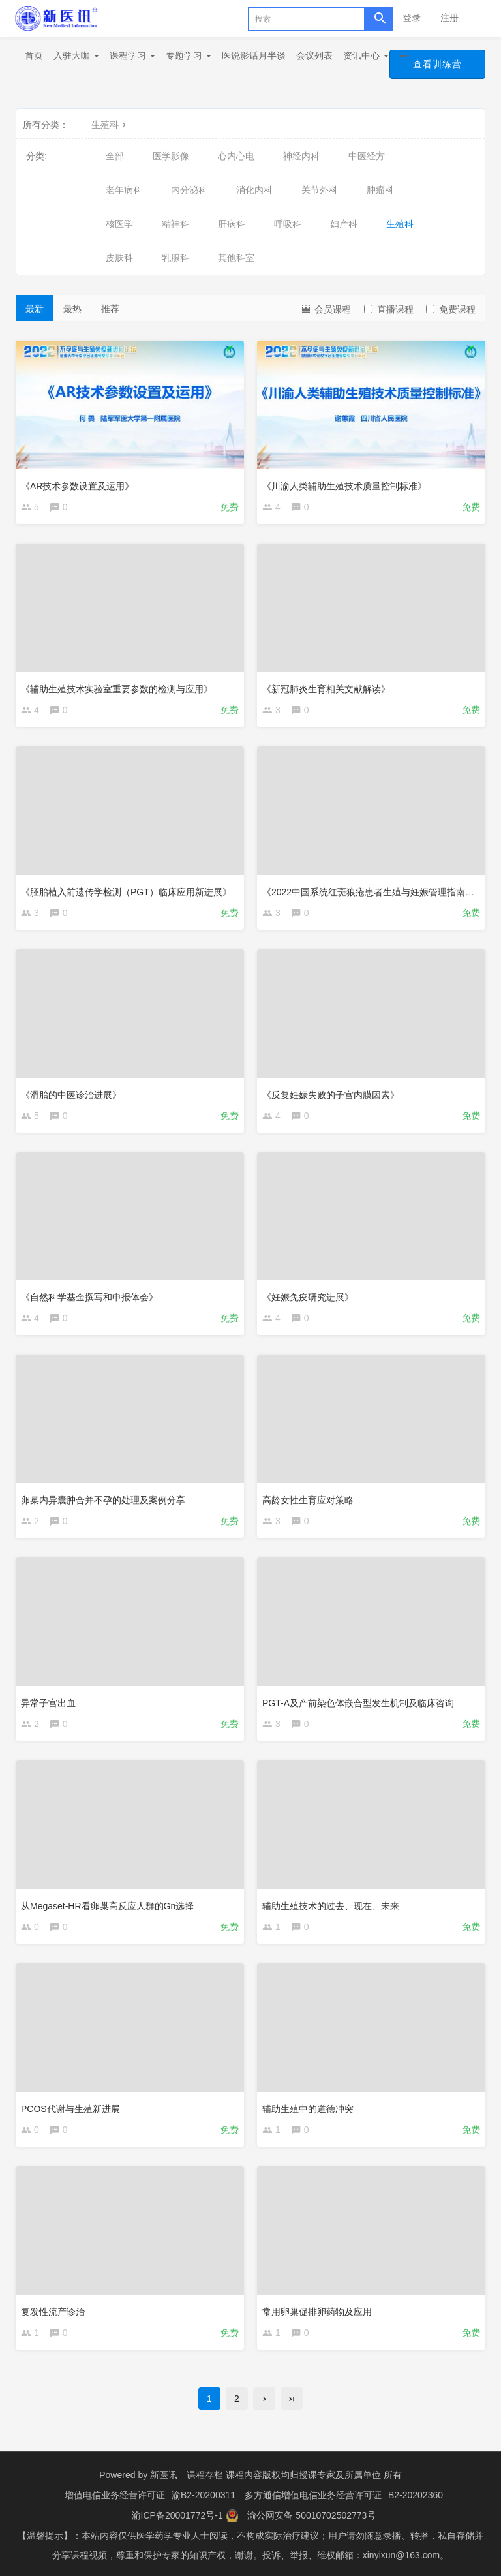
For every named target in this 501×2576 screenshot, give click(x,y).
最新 (34, 308)
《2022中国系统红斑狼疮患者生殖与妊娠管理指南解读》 (377, 892)
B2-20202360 (415, 2494)
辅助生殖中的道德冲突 (308, 2109)
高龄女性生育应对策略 (308, 1500)
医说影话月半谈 (254, 55)
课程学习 (132, 55)
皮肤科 (119, 258)
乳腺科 (175, 258)
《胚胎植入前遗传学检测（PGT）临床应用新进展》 (126, 892)
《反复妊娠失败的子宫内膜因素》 (330, 1095)
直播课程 (389, 309)
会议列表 (314, 55)
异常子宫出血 (48, 1703)
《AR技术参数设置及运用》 (77, 486)
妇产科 (343, 224)
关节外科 (319, 190)
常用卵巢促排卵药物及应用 (317, 2312)
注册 (449, 17)
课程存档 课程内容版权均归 (243, 2475)
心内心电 (236, 156)
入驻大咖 (76, 55)
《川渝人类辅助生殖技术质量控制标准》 (344, 486)
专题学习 (188, 55)
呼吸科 (287, 224)
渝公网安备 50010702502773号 (311, 2514)
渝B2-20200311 (203, 2494)
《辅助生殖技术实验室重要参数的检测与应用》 (117, 689)
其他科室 (236, 258)
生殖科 (110, 124)
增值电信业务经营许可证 (115, 2494)
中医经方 (366, 156)
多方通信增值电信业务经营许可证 (313, 2494)
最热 (72, 308)
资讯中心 (366, 55)
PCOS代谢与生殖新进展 (70, 2109)
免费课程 (451, 309)
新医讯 (163, 2475)
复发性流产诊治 (53, 2312)
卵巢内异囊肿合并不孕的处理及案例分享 (103, 1500)
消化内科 (254, 190)
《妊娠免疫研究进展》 (308, 1297)
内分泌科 (189, 190)
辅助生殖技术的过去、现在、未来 (330, 1906)
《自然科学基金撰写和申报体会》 (89, 1297)
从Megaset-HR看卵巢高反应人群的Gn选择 (107, 1906)
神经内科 (301, 156)
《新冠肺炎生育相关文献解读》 (326, 689)
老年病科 (124, 190)
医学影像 (171, 156)
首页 (34, 55)
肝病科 (231, 224)
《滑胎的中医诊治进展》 (71, 1095)
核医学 (119, 224)
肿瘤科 (380, 190)
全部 (115, 156)
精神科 (175, 224)
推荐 (110, 308)
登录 (411, 17)
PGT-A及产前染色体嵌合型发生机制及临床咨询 (358, 1703)
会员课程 (325, 308)
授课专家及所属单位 (340, 2475)
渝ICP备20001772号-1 (177, 2514)
